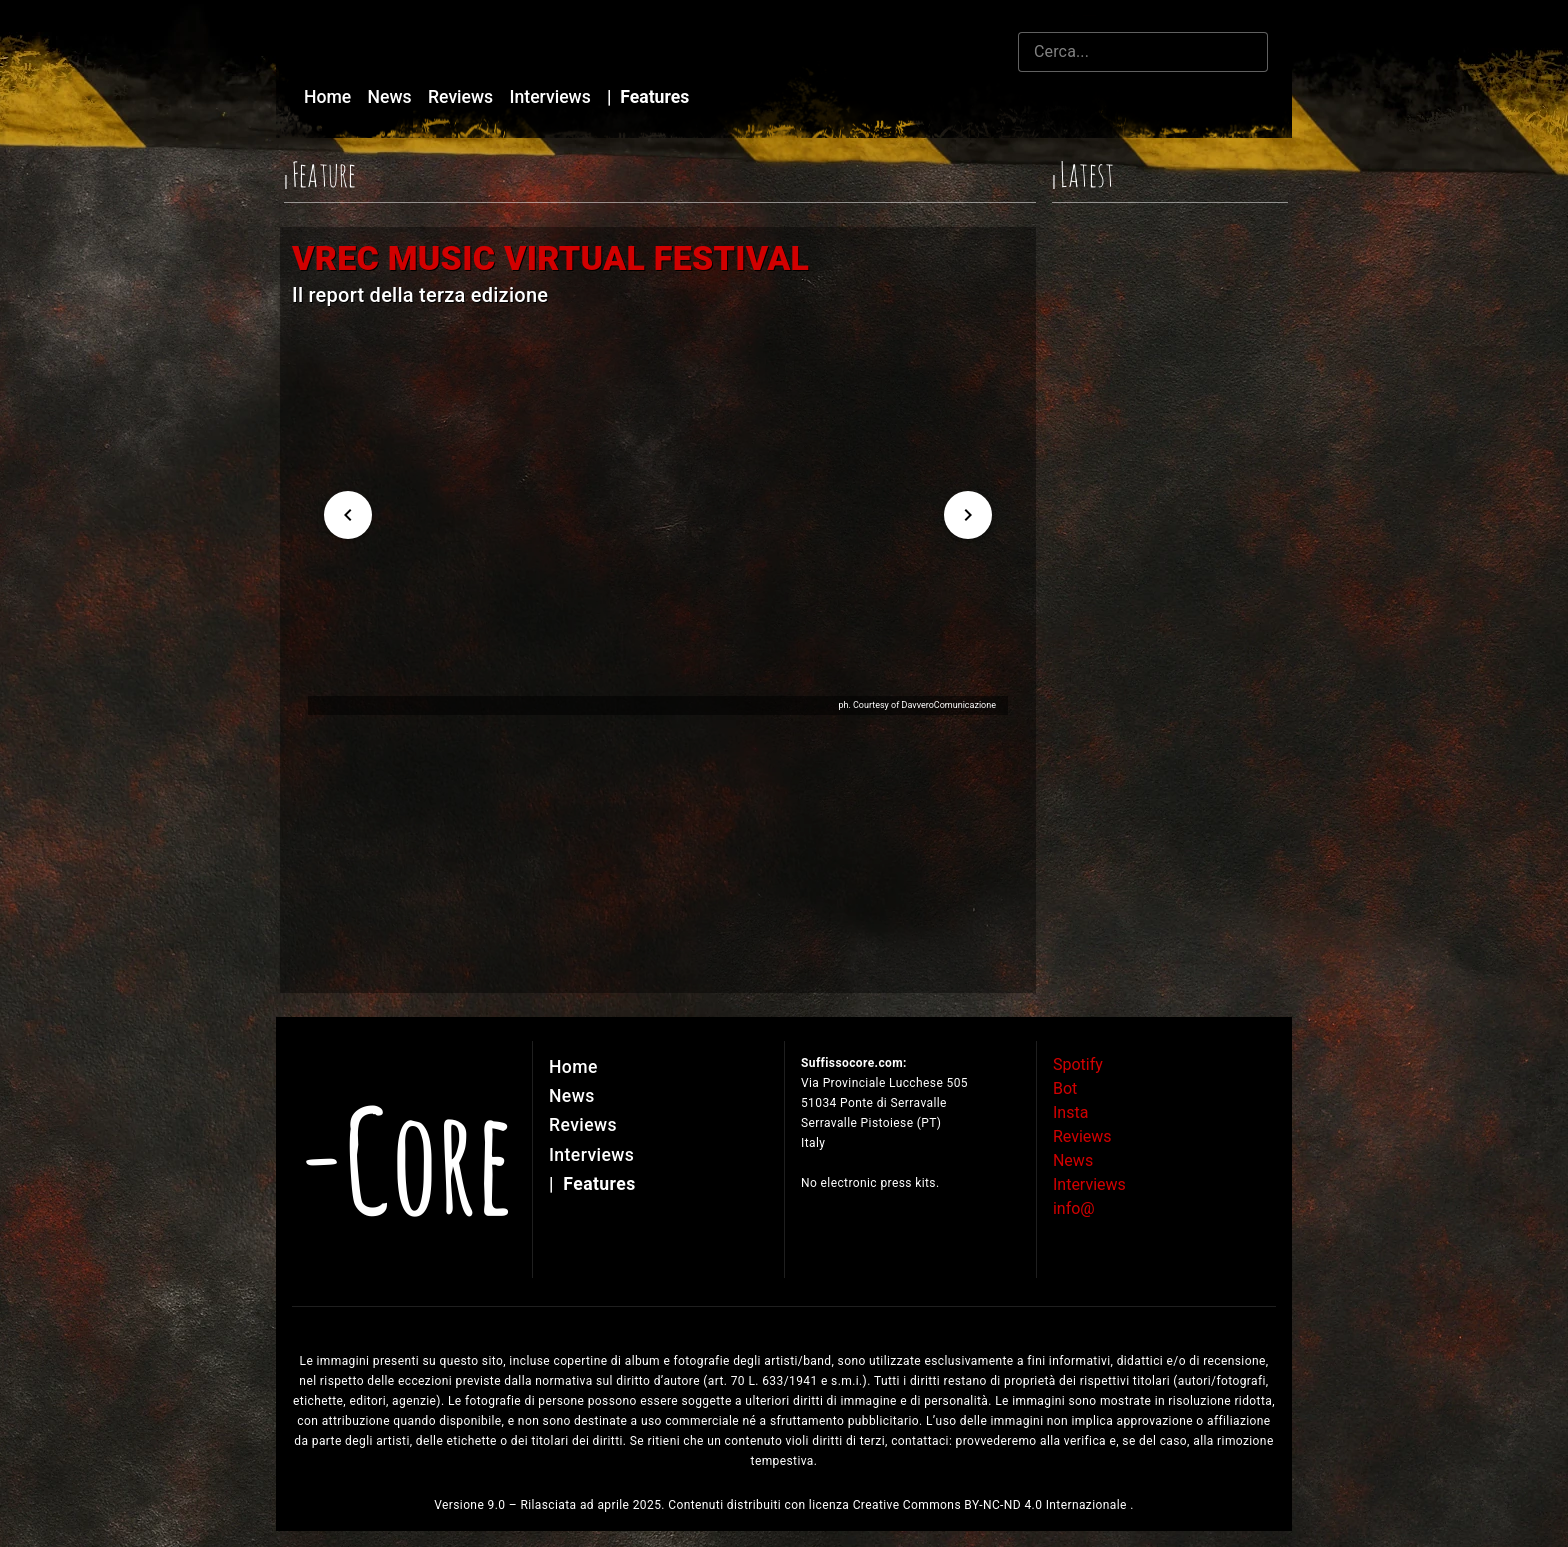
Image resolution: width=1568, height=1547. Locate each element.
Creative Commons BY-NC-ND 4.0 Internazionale (992, 1505)
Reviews (463, 97)
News (392, 97)
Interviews (553, 97)
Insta (1070, 1112)
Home (330, 97)
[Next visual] (968, 515)
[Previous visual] (348, 515)
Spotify (1078, 1064)
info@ (1074, 1208)
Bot (1065, 1088)
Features (648, 97)
